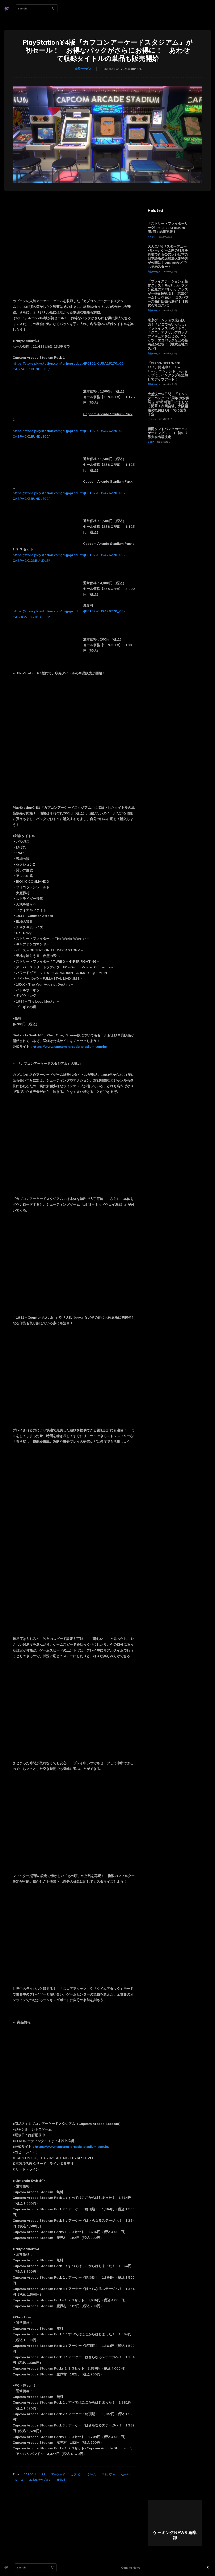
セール (125, 2474)
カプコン (76, 2474)
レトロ (19, 2479)
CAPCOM (30, 2474)
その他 (151, 442)
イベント (152, 236)
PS (43, 2474)
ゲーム (92, 2474)
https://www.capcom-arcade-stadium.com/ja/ (70, 1046)
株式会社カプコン (40, 2479)
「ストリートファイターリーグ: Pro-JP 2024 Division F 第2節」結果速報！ (168, 228)
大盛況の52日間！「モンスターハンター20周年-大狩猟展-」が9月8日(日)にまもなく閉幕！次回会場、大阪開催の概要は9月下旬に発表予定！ (168, 404)
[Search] (54, 8)
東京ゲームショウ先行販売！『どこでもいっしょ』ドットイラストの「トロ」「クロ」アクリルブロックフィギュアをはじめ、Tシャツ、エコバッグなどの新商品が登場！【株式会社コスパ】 (168, 334)
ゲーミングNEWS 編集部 (175, 2535)
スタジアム (108, 2474)
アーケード (58, 2474)
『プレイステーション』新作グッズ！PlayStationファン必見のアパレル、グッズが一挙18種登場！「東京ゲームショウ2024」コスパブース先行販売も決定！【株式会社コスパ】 (168, 293)
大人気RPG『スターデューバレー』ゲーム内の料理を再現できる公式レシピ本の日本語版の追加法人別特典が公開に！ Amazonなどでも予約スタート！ (168, 256)
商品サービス (83, 69)
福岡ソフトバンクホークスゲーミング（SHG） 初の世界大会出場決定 (168, 433)
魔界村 (61, 2479)
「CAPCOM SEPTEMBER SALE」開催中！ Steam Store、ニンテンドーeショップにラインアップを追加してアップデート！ (168, 371)
